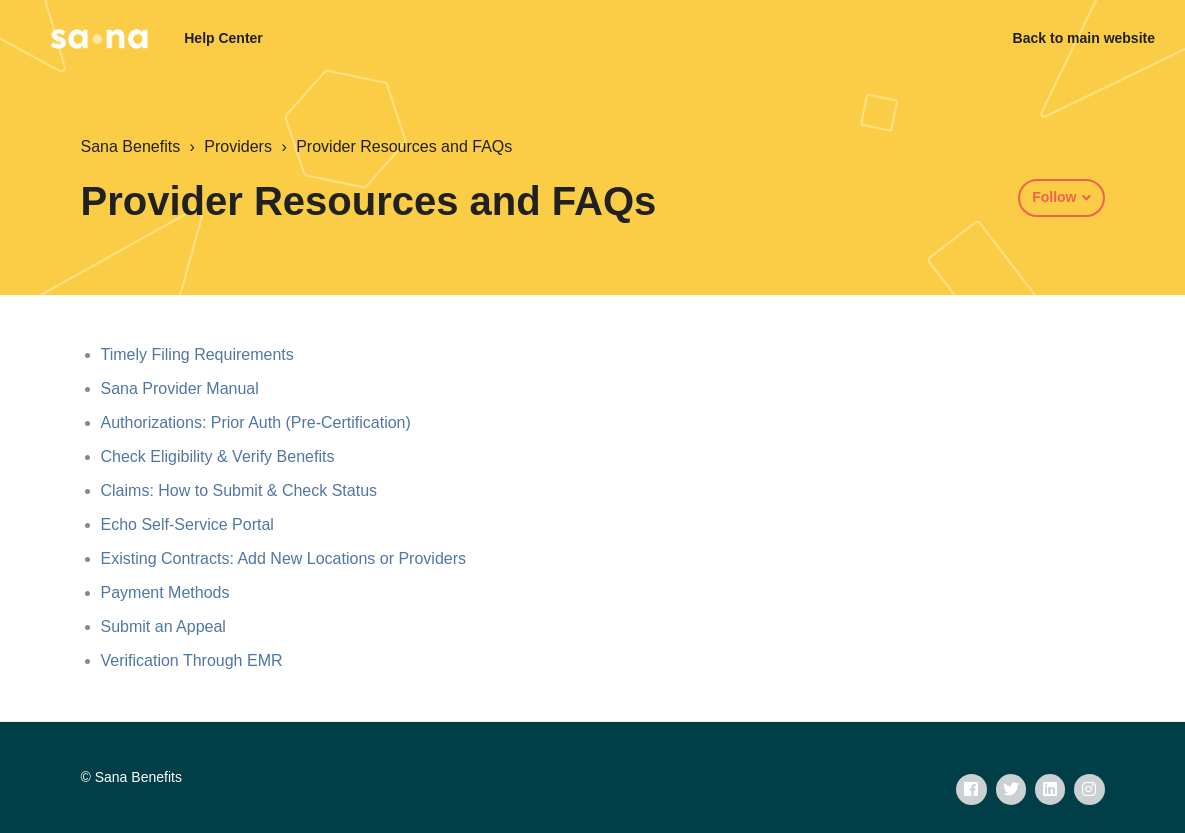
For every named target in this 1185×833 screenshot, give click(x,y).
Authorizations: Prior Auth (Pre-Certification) (256, 422)
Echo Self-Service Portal (187, 524)
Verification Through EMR (192, 660)
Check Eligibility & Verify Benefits (218, 456)
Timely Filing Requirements (197, 354)
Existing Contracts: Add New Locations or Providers (284, 558)
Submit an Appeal (163, 626)
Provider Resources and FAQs (404, 146)
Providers (238, 146)
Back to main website (1084, 38)
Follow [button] (1054, 197)
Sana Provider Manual (180, 388)
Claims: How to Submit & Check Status (239, 490)
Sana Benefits (131, 146)
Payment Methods (165, 592)
